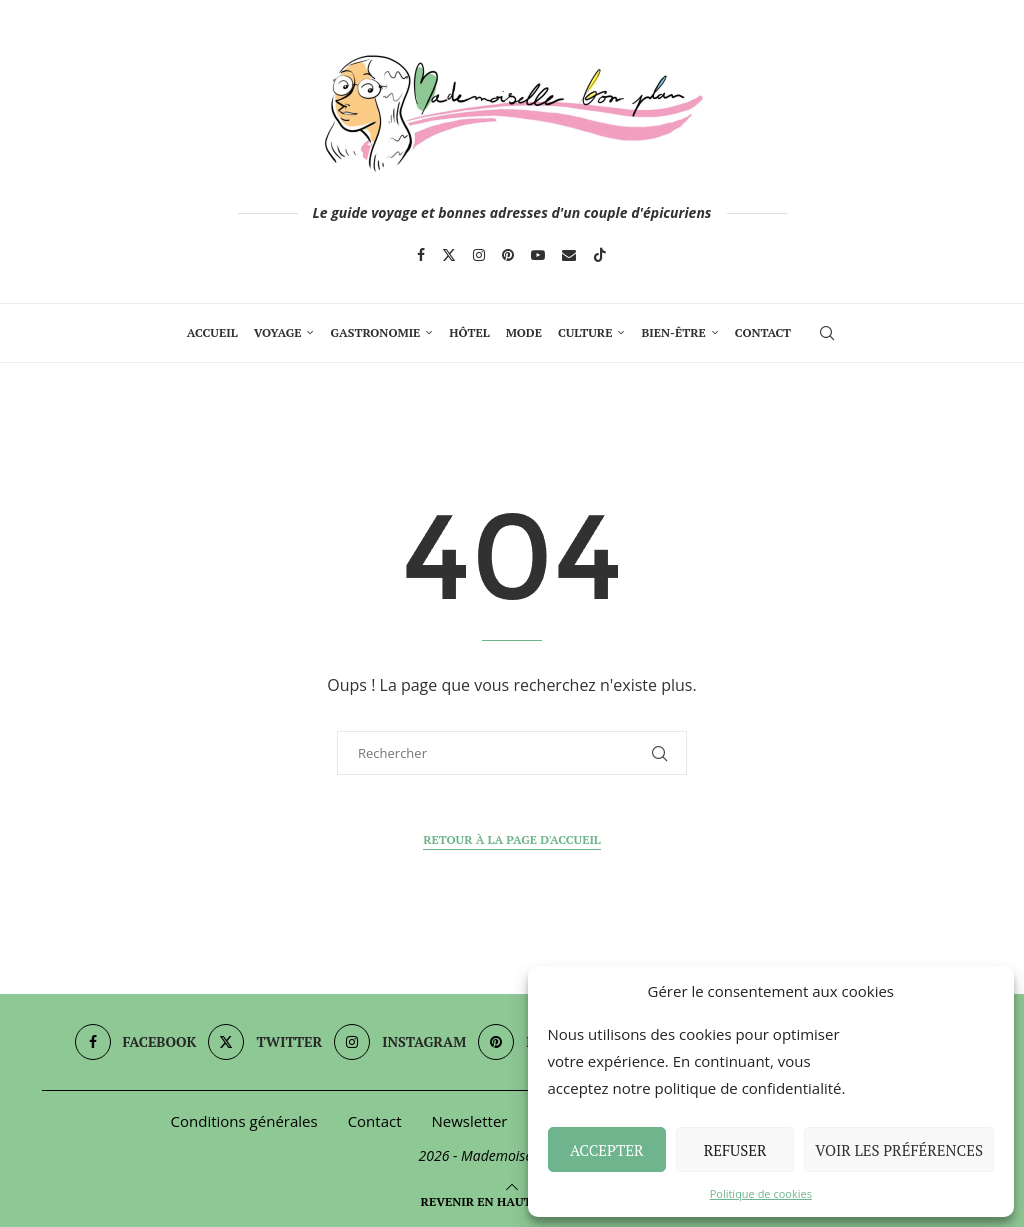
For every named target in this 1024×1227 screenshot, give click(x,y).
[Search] (827, 333)
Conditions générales (244, 1121)
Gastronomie (375, 332)
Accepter (607, 1150)
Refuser (735, 1150)
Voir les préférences (899, 1150)
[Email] (569, 255)
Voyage (278, 332)
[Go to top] (512, 1200)
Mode (524, 332)
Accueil (212, 332)
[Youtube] (538, 255)
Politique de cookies (761, 1193)
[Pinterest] (508, 255)
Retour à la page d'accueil (512, 839)
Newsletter (470, 1121)
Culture (585, 332)
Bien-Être (673, 332)
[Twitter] (449, 255)
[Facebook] (421, 255)
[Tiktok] (600, 255)
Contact (763, 332)
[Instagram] (479, 255)
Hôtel (469, 332)
